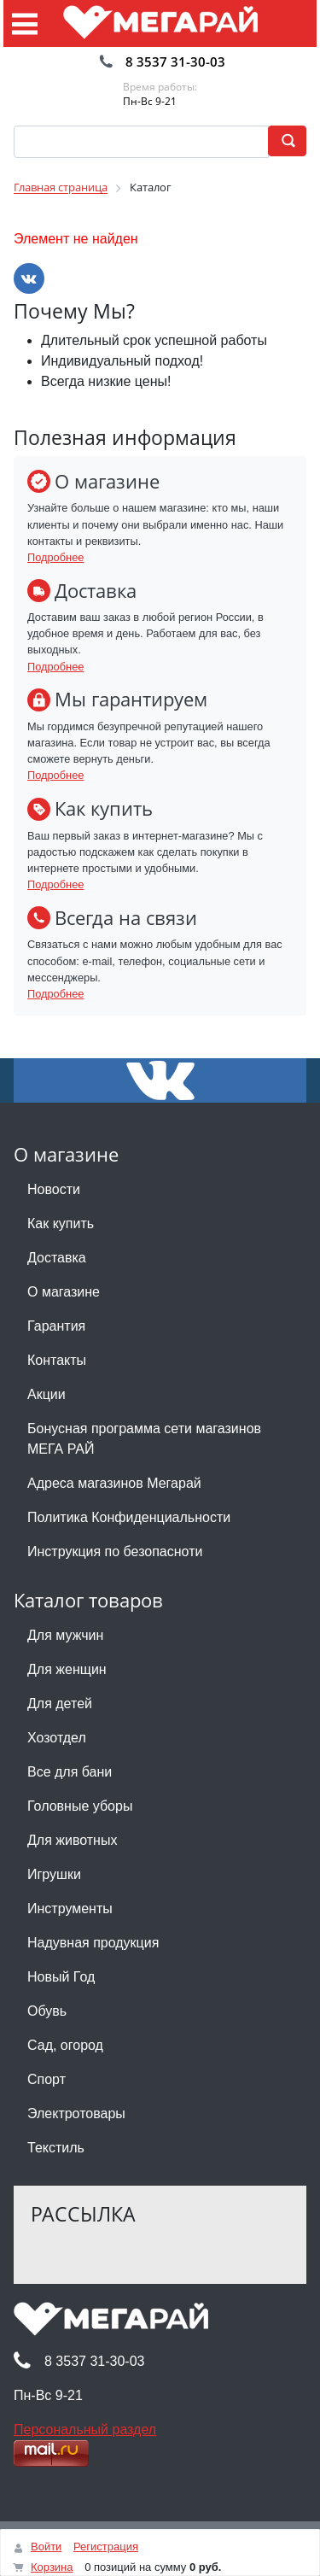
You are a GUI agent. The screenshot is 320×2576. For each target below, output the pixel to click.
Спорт (46, 2079)
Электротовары (76, 2113)
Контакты (56, 1360)
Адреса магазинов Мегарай (114, 1483)
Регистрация (105, 2546)
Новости (53, 1189)
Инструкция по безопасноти (114, 1551)
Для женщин (67, 1669)
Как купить (60, 1223)
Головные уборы (79, 1806)
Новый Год (61, 1977)
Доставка (56, 1257)
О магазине (63, 1292)
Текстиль (55, 2147)
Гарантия (56, 1326)
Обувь (47, 2011)
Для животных (72, 1840)
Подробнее (55, 557)
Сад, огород (65, 2045)
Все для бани (69, 1772)
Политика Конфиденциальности (128, 1517)
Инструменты (70, 1908)
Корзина (52, 2567)
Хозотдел (56, 1737)
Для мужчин (65, 1635)
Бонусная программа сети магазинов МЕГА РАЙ (144, 1438)
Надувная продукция (93, 1942)
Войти (46, 2546)
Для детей (59, 1703)
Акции (46, 1394)
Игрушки (54, 1874)
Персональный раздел (85, 2429)
